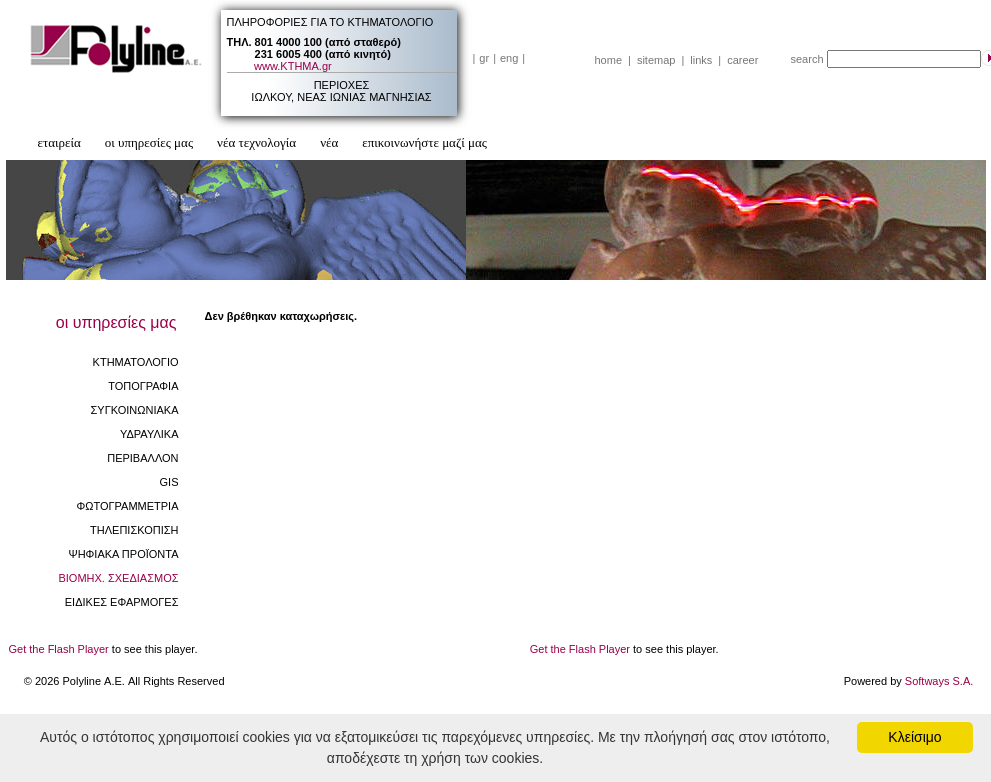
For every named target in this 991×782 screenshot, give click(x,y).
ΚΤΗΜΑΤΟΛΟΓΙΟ (136, 362)
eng (509, 58)
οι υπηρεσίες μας (149, 142)
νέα (329, 142)
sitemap (656, 60)
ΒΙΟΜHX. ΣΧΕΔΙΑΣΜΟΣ (118, 578)
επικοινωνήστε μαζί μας (424, 142)
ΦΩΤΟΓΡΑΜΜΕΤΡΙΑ (127, 506)
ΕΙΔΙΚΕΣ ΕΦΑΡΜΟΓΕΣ (122, 602)
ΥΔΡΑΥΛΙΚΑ (149, 434)
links (701, 60)
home (609, 60)
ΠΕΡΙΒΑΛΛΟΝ (142, 458)
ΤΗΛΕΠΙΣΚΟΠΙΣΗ (134, 530)
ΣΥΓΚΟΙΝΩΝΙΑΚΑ (135, 410)
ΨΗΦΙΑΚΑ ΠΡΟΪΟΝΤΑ (123, 554)
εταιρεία (59, 142)
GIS (169, 482)
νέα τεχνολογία (256, 142)
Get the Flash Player (59, 649)
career (742, 60)
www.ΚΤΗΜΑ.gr (293, 66)
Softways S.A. (939, 681)
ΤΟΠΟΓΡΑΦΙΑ (143, 386)
